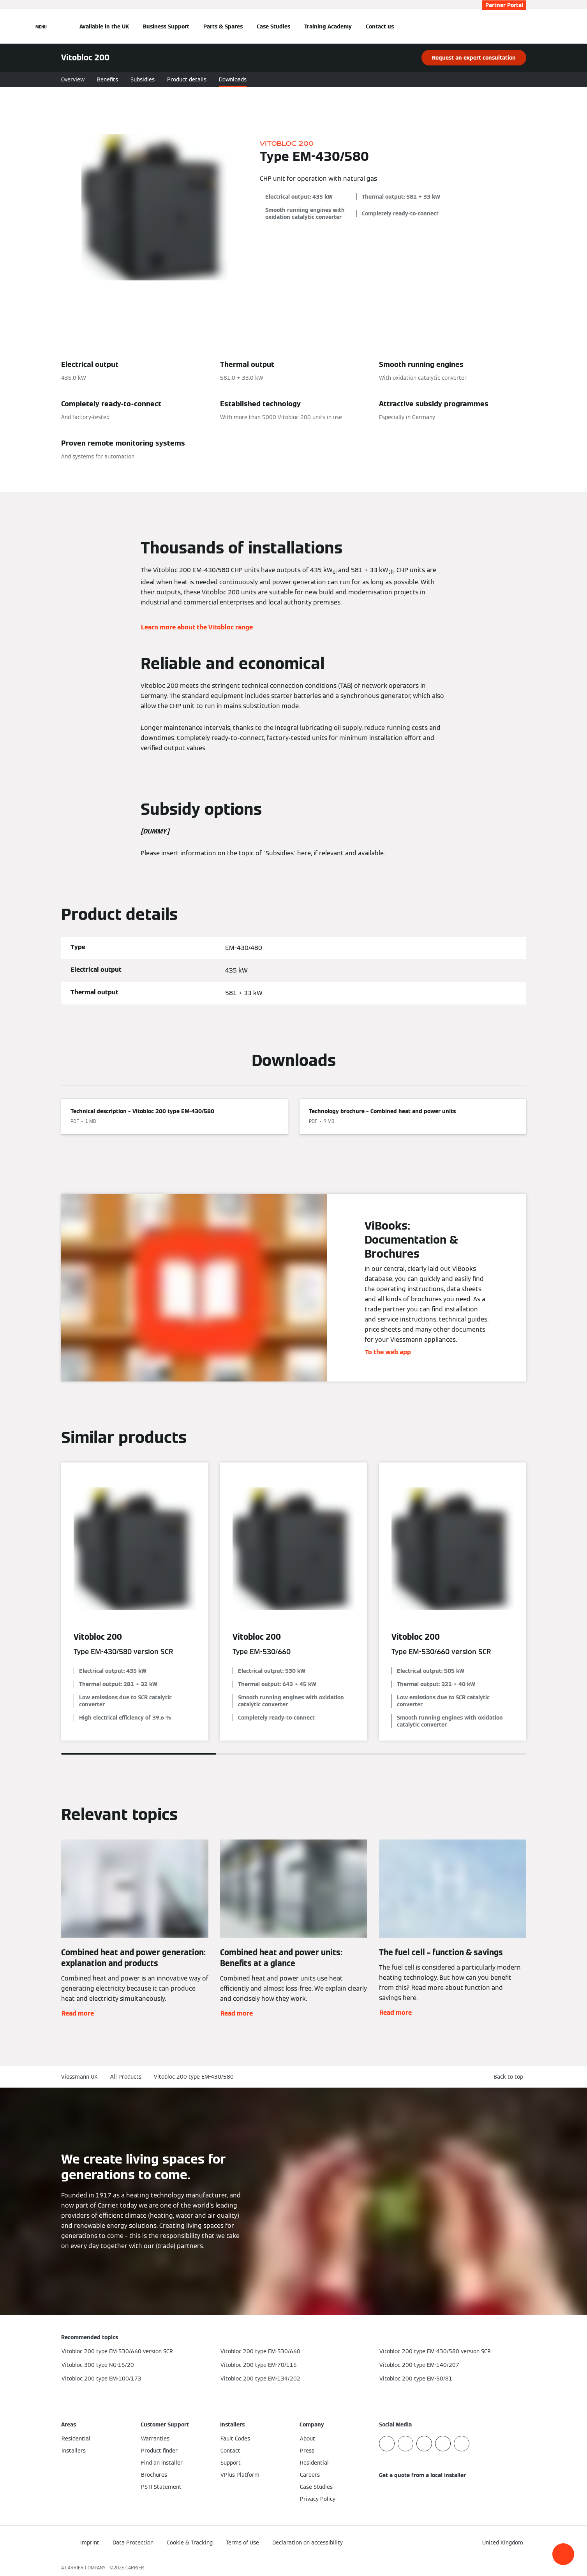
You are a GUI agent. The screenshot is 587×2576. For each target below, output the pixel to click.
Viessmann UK (79, 2076)
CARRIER (134, 2568)
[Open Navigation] (41, 26)
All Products (125, 2076)
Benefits (107, 79)
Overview (73, 79)
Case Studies (273, 26)
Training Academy (328, 26)
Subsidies (142, 79)
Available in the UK (104, 26)
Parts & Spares (223, 26)
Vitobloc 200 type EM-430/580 (194, 2076)
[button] (563, 2554)
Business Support (166, 26)
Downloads (233, 79)
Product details (186, 79)
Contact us (380, 26)
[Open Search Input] (522, 26)
